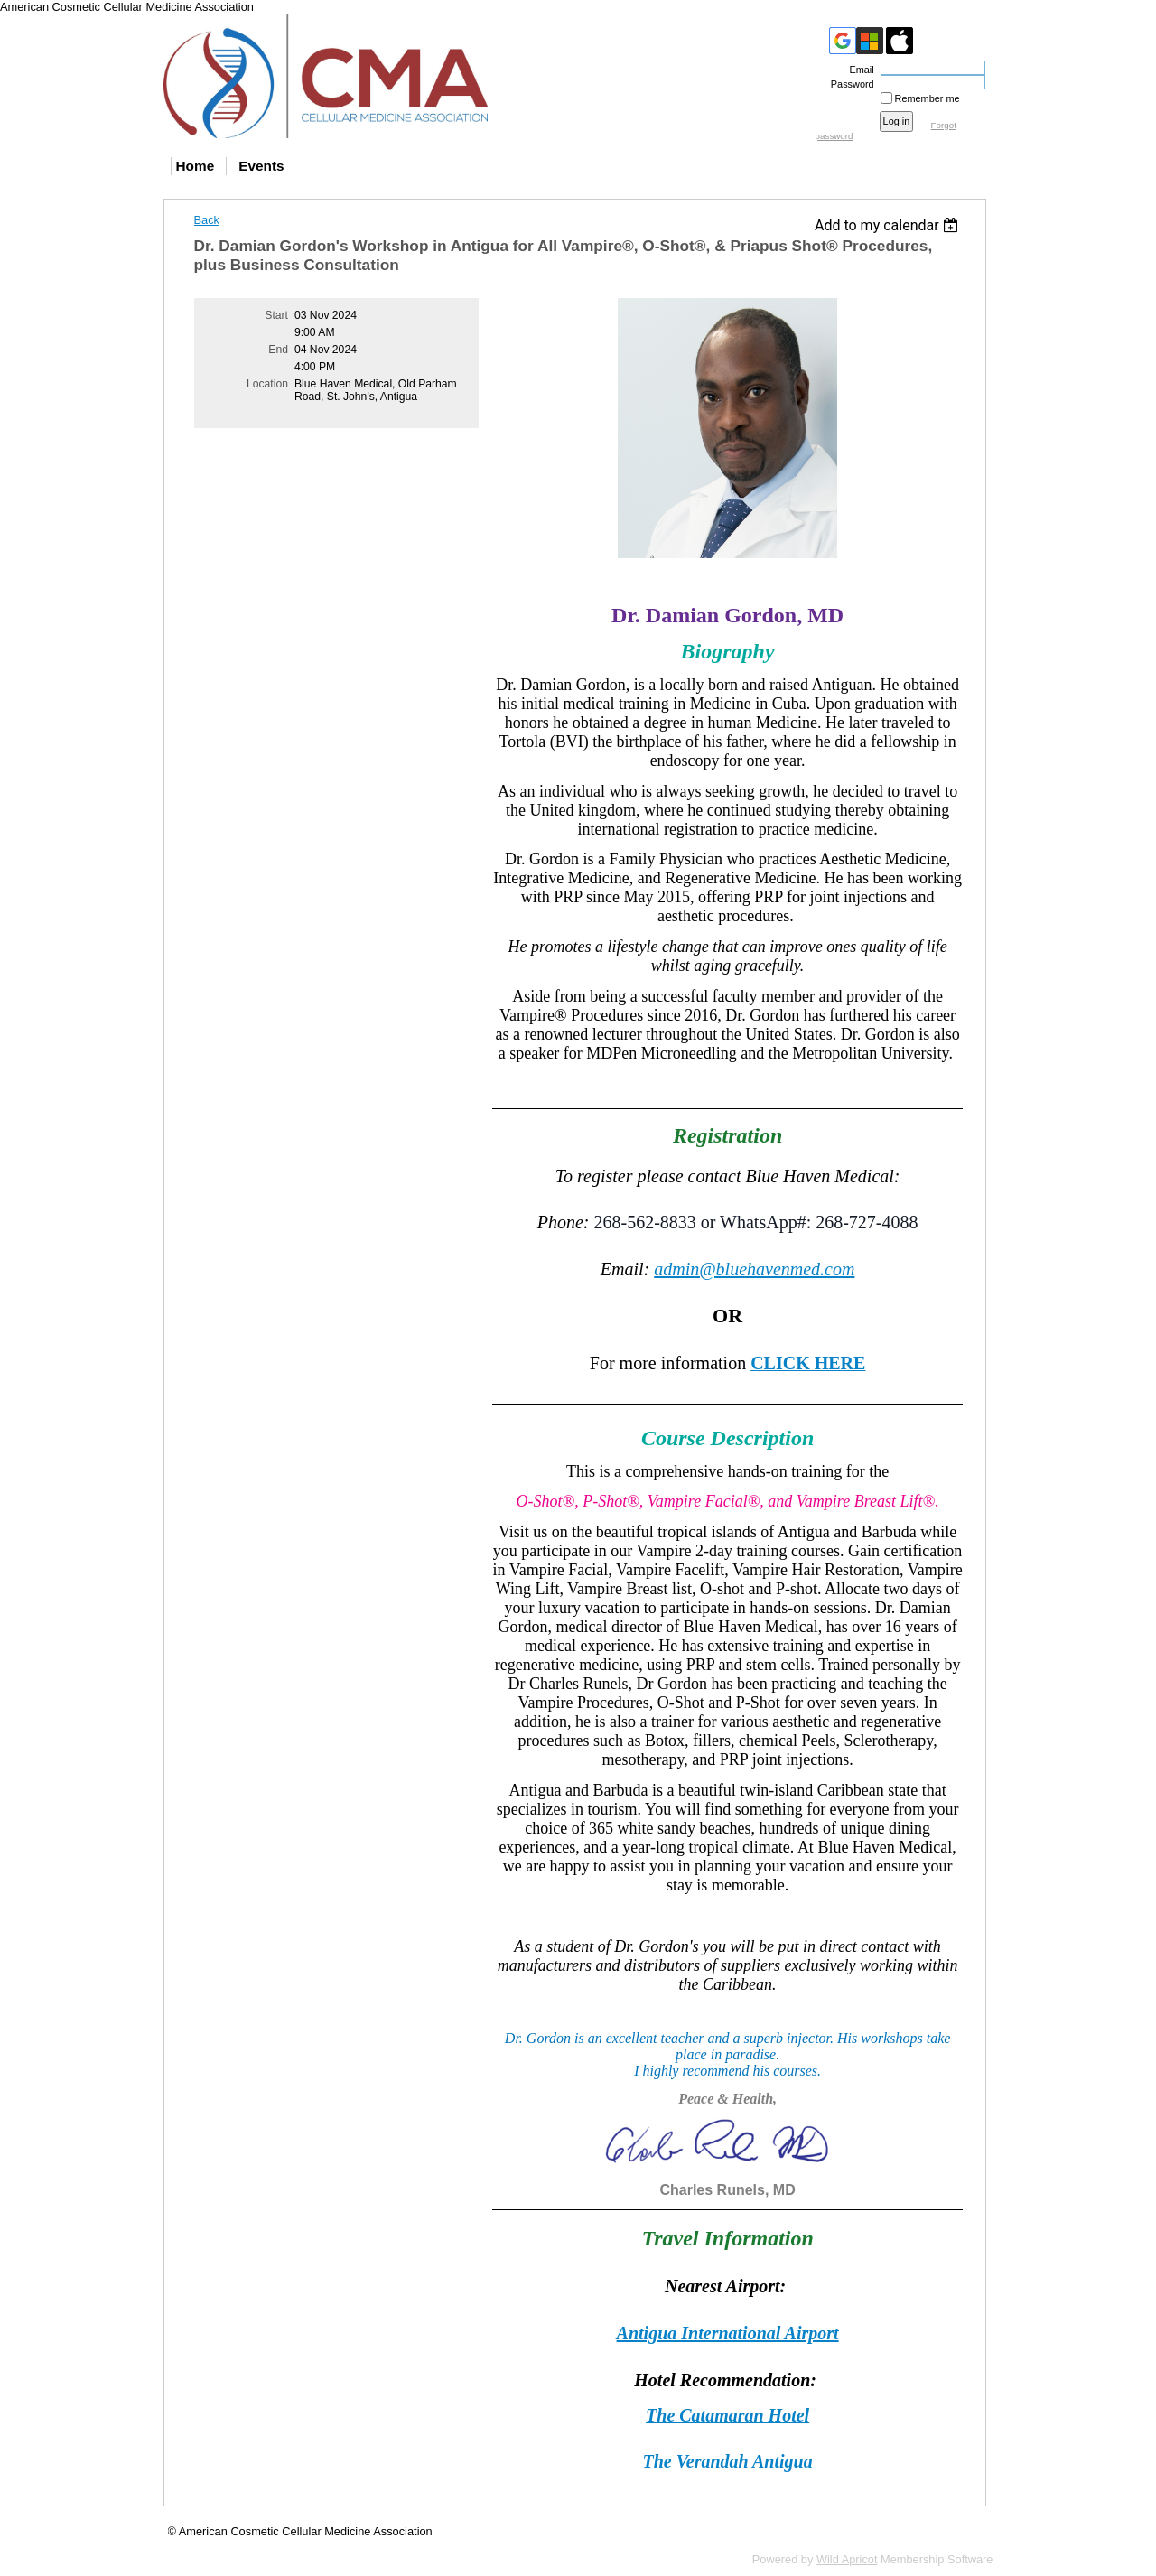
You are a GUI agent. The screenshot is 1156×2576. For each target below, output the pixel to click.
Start (276, 315)
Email (858, 69)
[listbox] (889, 225)
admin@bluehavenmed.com (754, 1269)
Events (261, 165)
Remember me (927, 98)
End (278, 349)
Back (206, 220)
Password (849, 84)
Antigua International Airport (728, 2333)
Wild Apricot (847, 2559)
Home (195, 165)
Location (267, 384)
